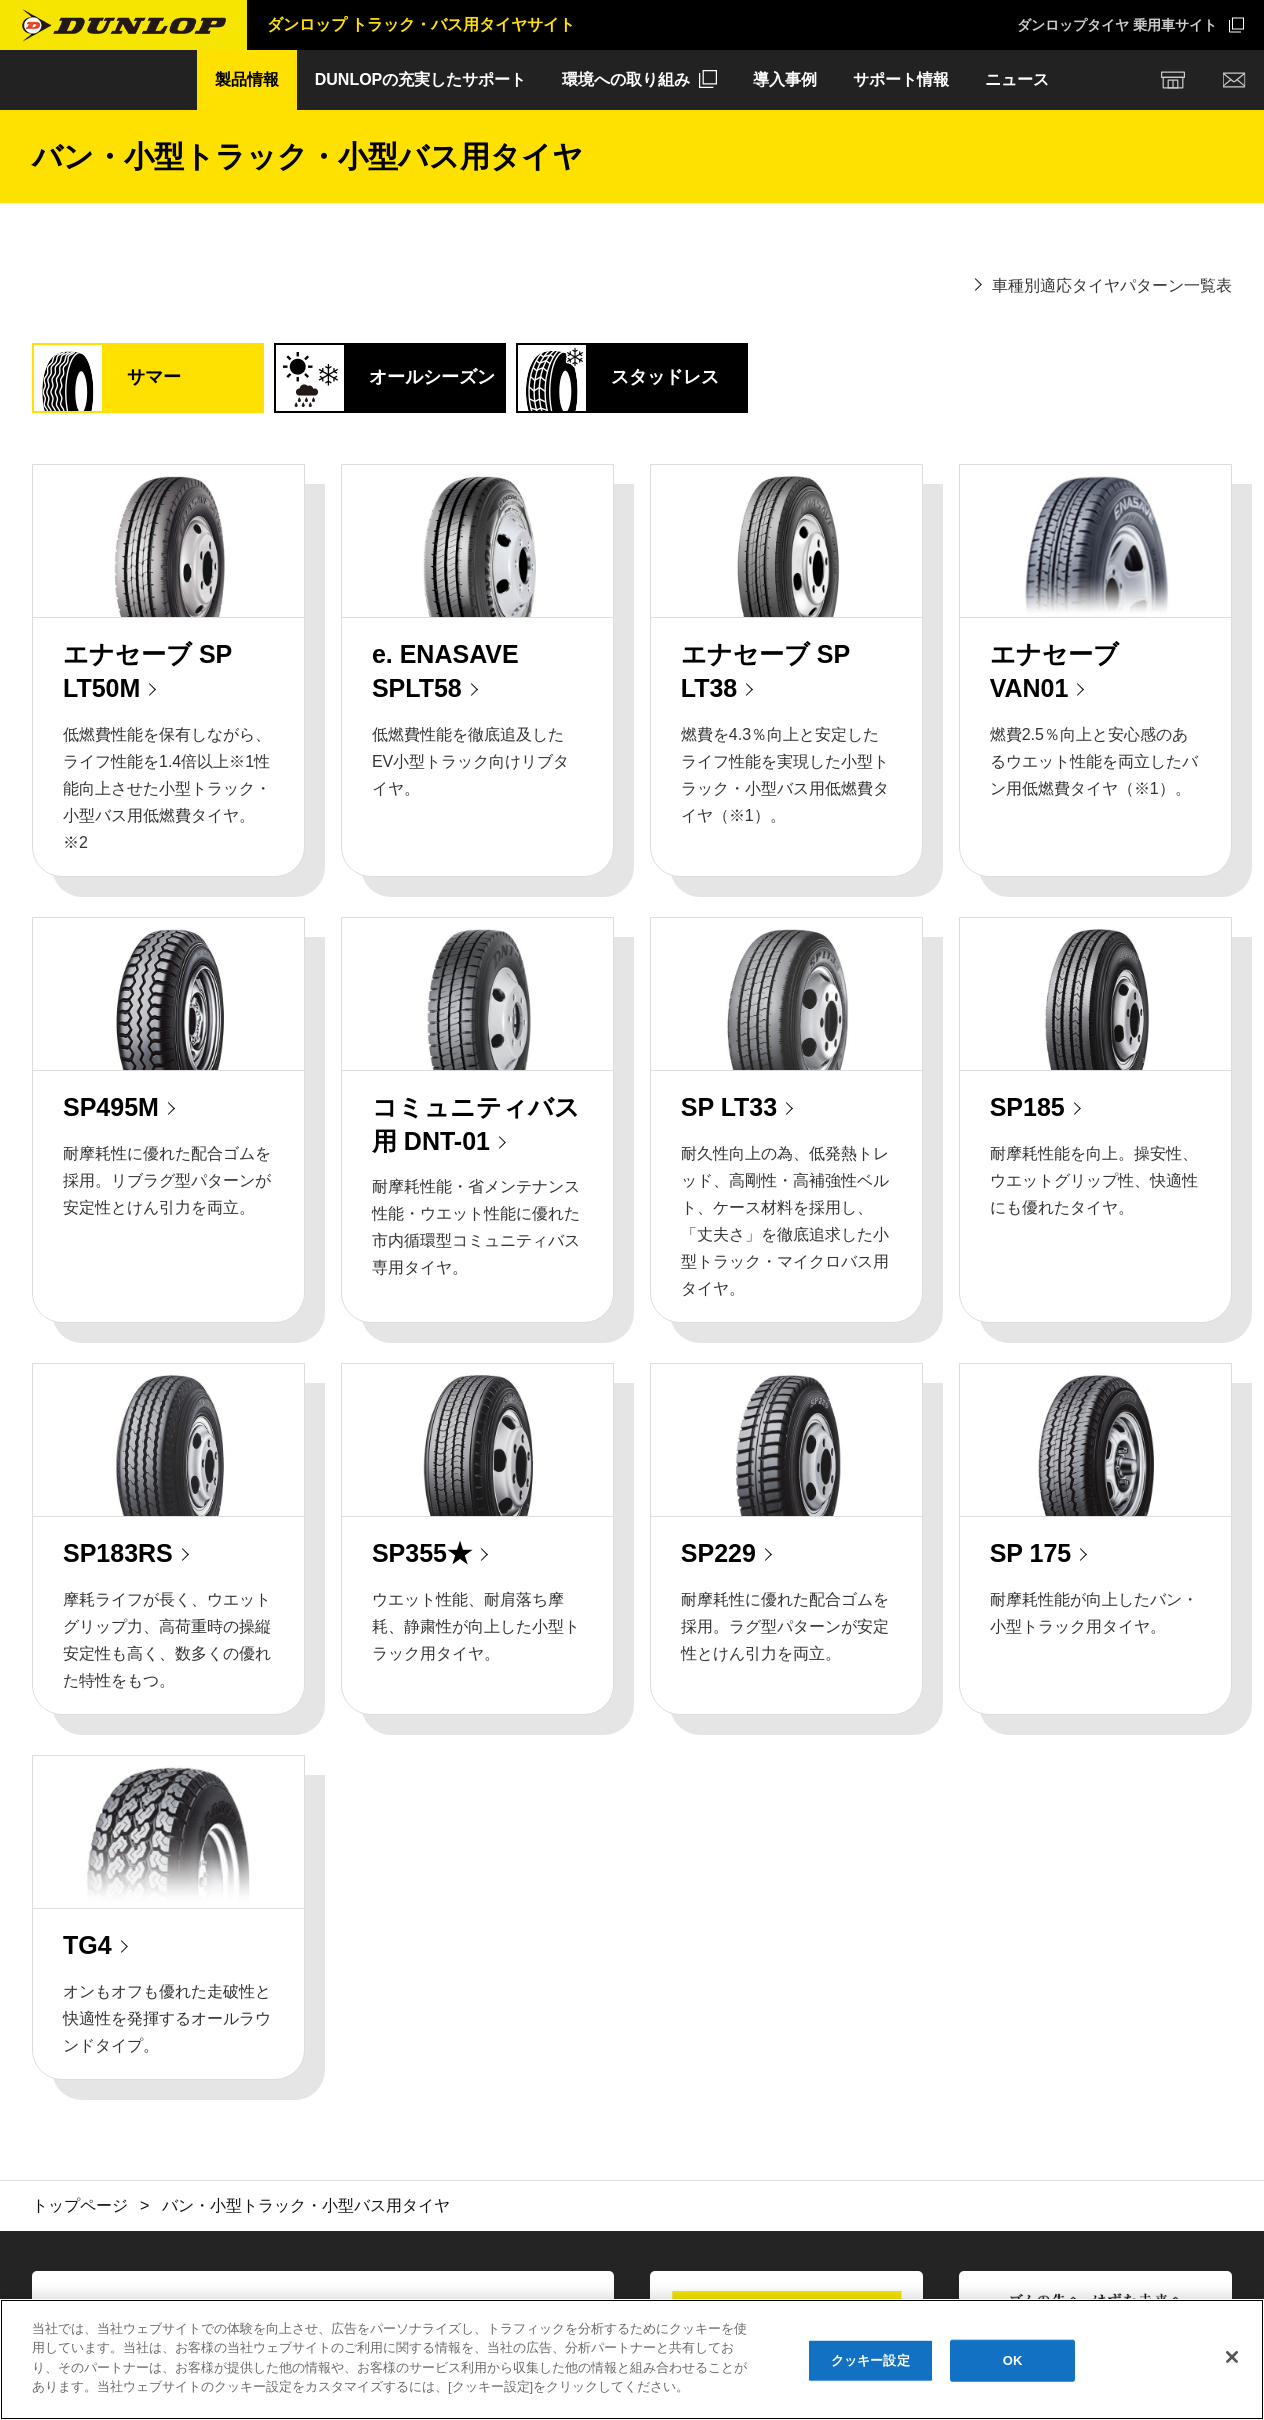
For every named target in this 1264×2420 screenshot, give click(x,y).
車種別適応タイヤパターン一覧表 (1112, 285)
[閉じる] (1232, 2357)
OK (1013, 2360)
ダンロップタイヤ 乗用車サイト (1117, 25)
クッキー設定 (870, 2360)
